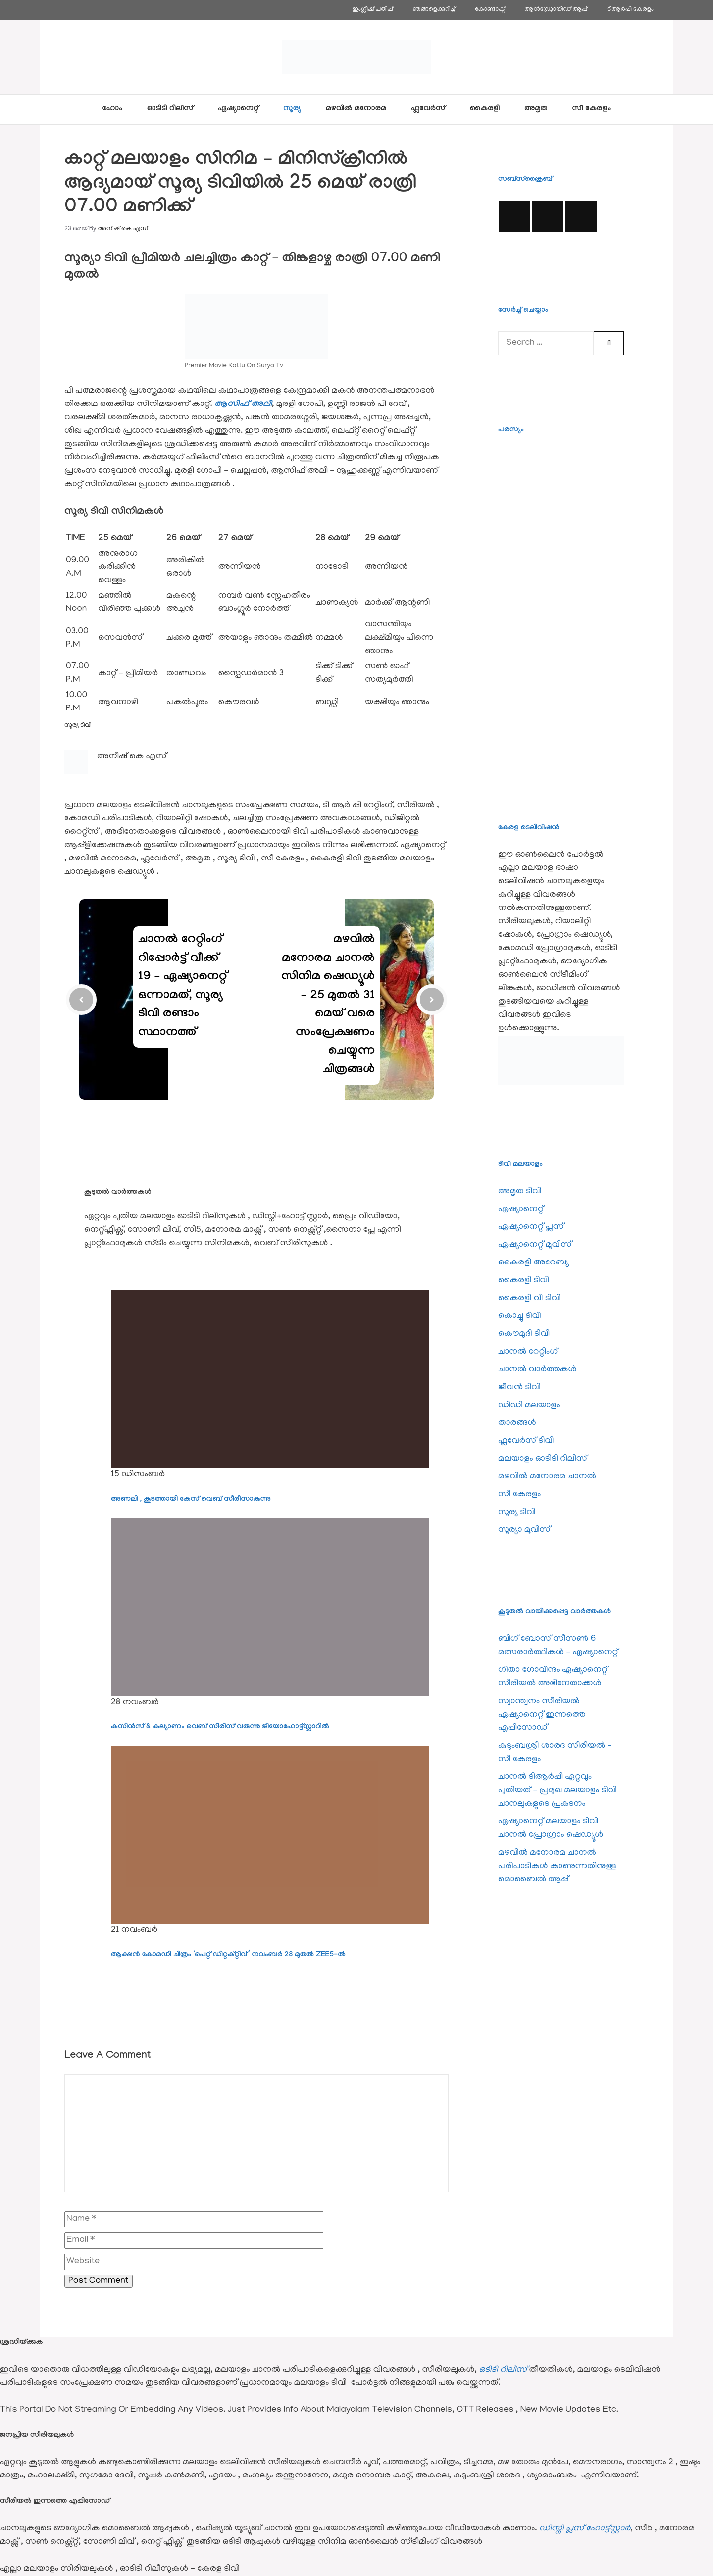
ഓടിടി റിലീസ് (170, 109)
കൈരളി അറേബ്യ (533, 1263)
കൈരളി (485, 109)
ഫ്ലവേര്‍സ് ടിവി (526, 1441)
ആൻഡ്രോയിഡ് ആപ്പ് (555, 9)
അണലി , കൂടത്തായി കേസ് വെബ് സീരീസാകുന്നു (191, 1499)
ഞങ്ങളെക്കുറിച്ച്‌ (434, 9)
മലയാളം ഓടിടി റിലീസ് (542, 1459)
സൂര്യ (292, 109)
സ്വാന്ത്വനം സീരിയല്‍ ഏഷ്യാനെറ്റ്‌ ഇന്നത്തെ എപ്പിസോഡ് (542, 1715)
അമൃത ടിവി (519, 1192)
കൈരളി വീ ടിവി (529, 1299)
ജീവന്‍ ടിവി (519, 1388)
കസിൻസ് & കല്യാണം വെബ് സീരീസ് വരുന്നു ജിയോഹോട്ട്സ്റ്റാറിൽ (220, 1727)
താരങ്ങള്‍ (517, 1423)
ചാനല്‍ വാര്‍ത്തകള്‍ (537, 1370)
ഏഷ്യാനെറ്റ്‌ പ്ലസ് (530, 1227)
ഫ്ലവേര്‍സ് (428, 109)
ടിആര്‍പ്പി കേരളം (630, 9)
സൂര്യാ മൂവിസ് (524, 1530)
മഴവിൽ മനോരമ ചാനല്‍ (547, 1477)
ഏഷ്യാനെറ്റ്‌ (238, 109)
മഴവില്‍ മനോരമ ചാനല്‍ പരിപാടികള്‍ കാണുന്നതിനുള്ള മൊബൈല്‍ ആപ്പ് (557, 1866)
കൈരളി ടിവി (523, 1281)
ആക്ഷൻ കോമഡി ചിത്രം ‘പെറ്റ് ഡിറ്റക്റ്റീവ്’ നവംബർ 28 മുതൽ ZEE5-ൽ (228, 1955)
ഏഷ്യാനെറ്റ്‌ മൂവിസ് (534, 1245)
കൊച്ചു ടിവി (519, 1316)
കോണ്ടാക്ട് (490, 9)
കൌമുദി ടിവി (524, 1334)
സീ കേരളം (591, 109)
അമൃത (535, 109)
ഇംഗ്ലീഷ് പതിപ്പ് (372, 9)
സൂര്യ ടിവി (77, 725)
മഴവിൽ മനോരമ (356, 109)
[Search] (609, 343)
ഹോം (112, 109)
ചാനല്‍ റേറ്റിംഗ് (528, 1352)
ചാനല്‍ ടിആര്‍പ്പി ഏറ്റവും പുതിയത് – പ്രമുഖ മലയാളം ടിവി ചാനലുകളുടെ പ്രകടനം (557, 1790)
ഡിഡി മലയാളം (529, 1406)
